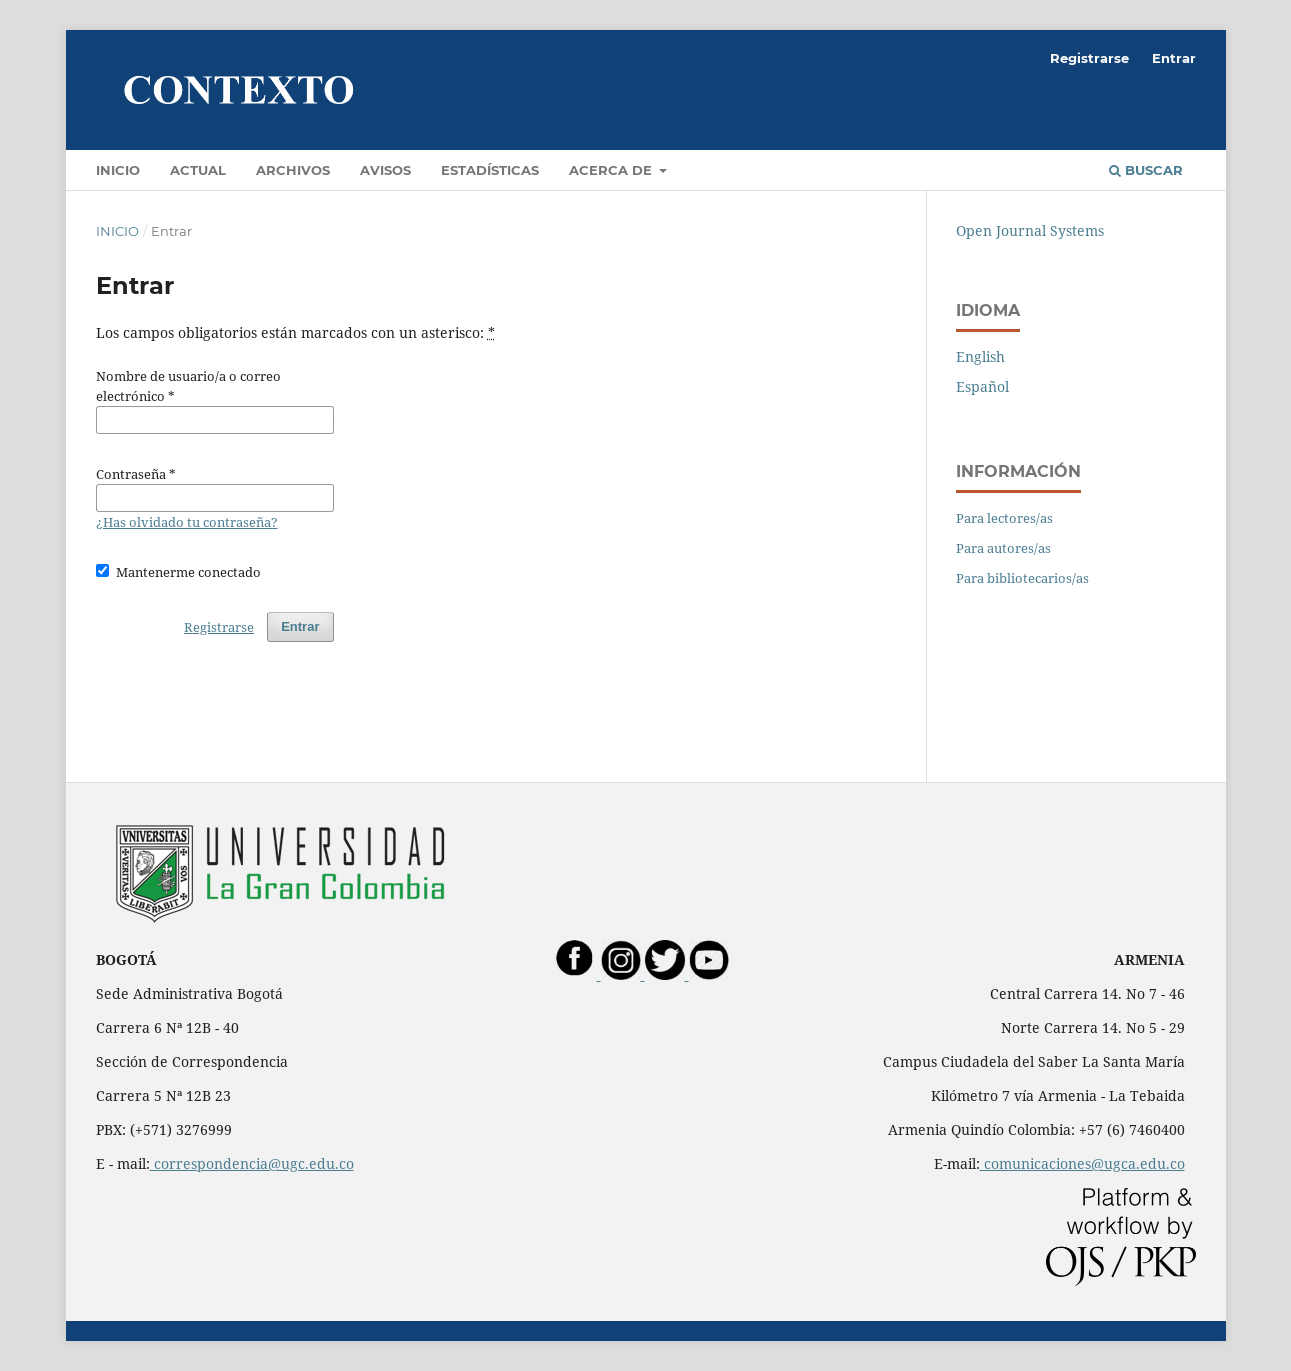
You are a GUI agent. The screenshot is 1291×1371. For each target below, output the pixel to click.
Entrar (1174, 58)
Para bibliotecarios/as (1022, 578)
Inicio (118, 170)
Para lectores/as (1004, 518)
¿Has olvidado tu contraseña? (187, 522)
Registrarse (1089, 58)
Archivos (293, 170)
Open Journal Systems (1030, 230)
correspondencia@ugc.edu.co (252, 1163)
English (980, 356)
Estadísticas (490, 170)
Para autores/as (1003, 548)
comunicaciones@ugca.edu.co (1082, 1163)
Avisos (385, 170)
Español (982, 386)
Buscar (1146, 170)
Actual (198, 170)
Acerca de (612, 170)
